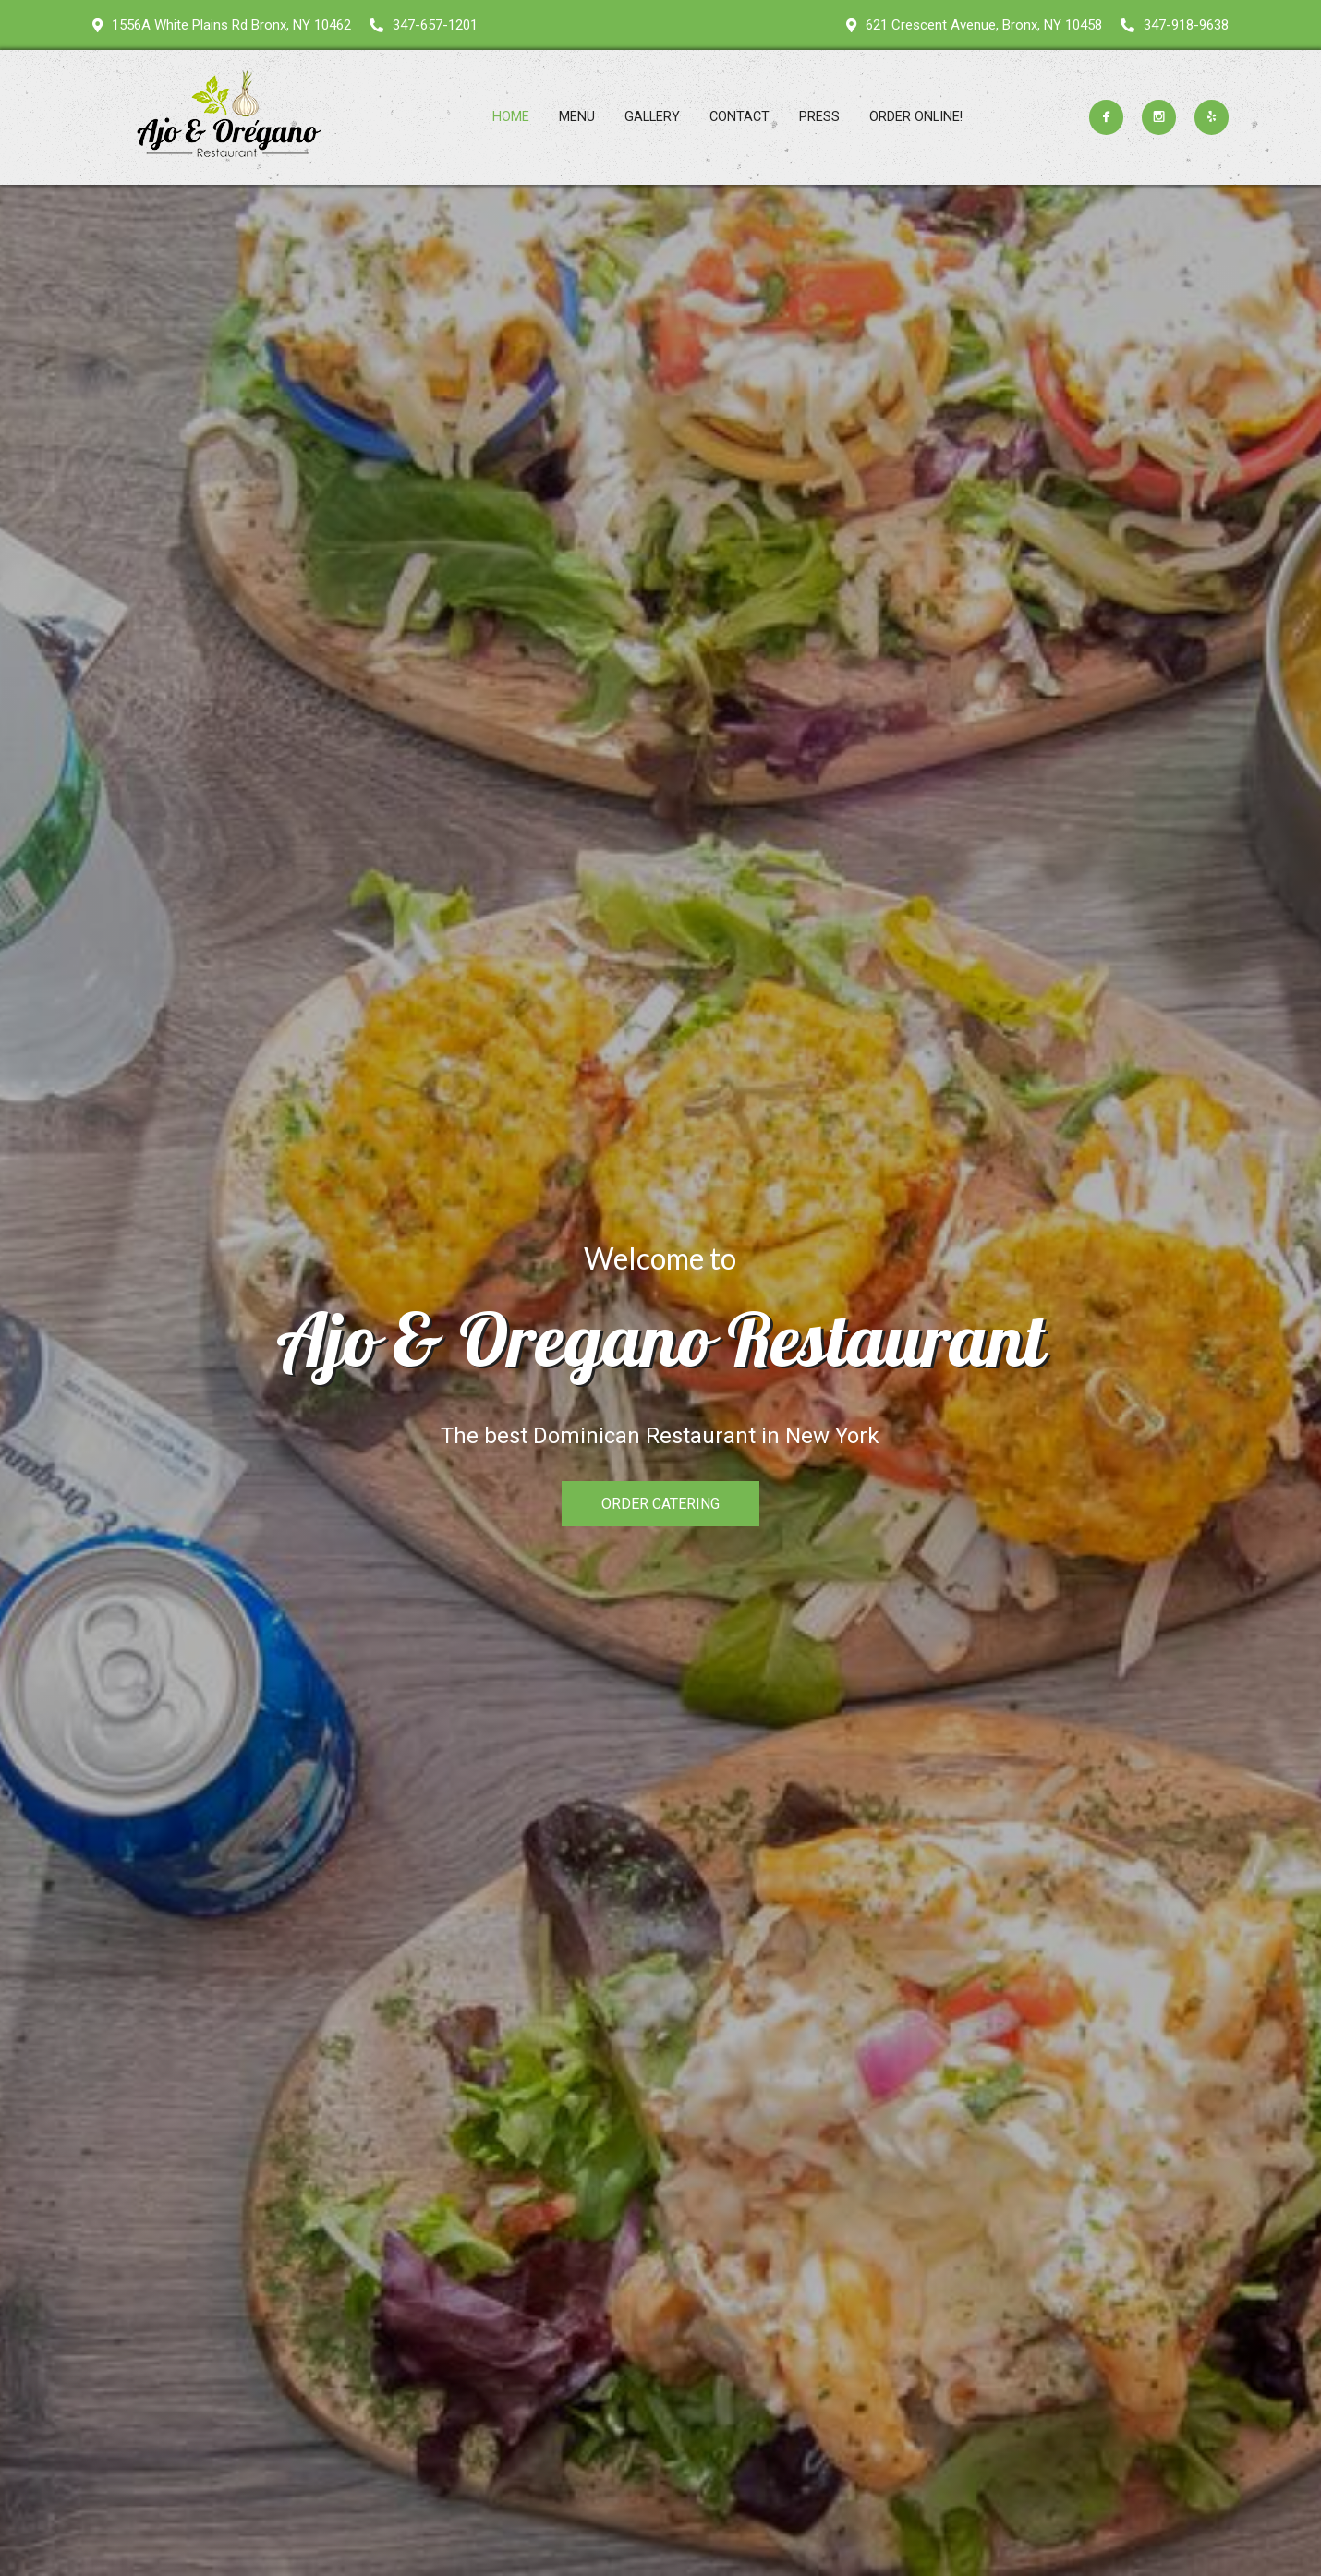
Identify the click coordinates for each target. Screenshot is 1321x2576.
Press (819, 117)
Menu (577, 117)
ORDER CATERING (660, 1504)
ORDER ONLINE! (916, 117)
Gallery (652, 117)
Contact (739, 117)
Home (510, 117)
